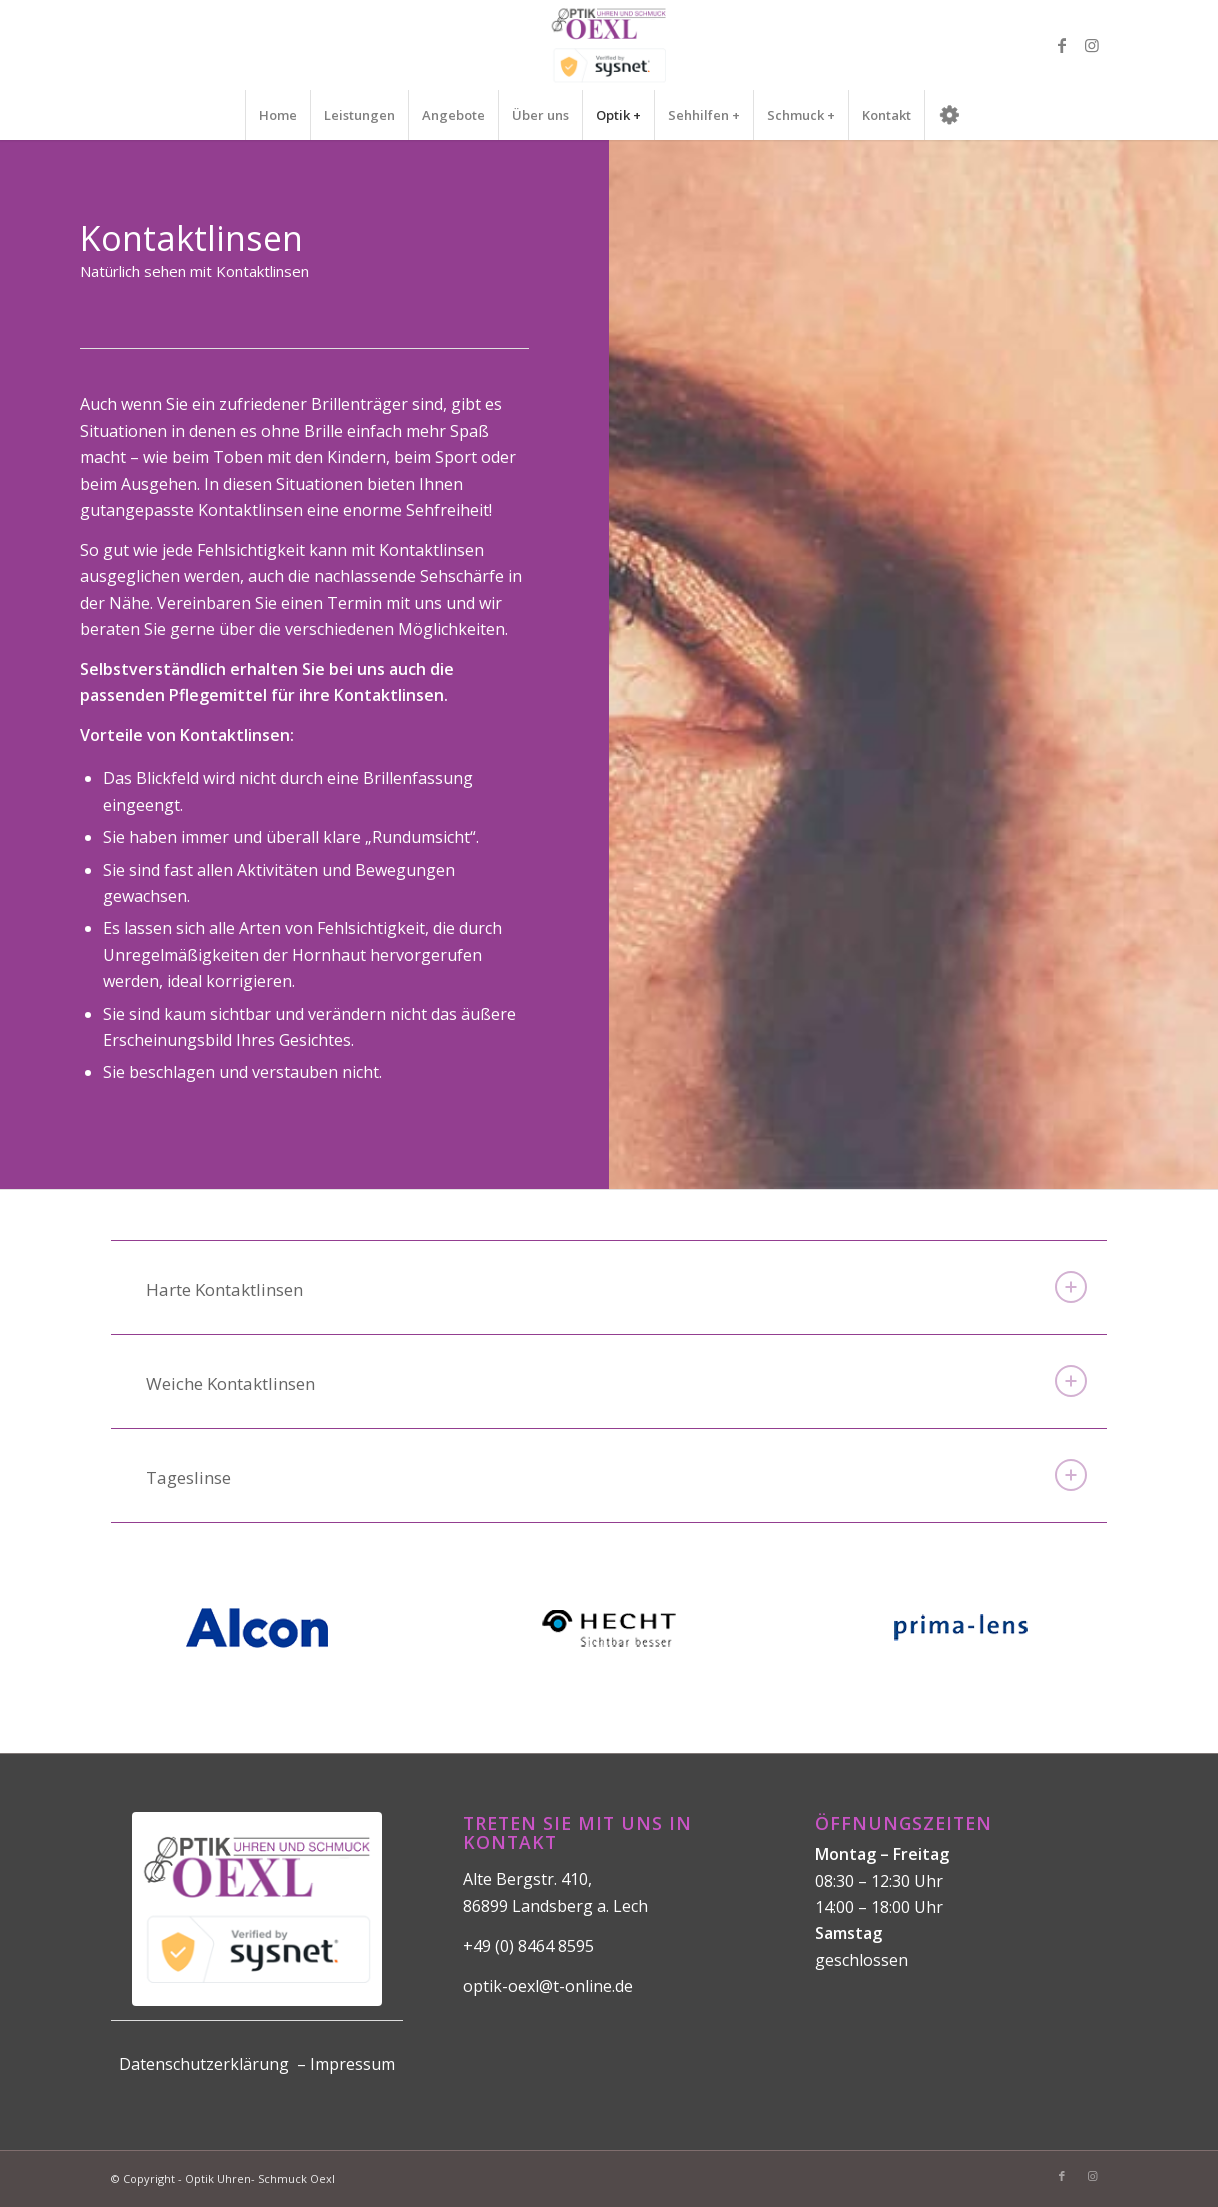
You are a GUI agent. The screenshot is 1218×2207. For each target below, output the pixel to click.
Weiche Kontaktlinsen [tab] (616, 1381)
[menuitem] (277, 115)
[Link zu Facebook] (1062, 45)
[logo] (609, 45)
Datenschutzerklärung (204, 2064)
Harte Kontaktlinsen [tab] (616, 1287)
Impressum (352, 2064)
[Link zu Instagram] (1092, 45)
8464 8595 (556, 1946)
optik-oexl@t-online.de (548, 1986)
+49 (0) (490, 1946)
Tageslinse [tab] (616, 1475)
